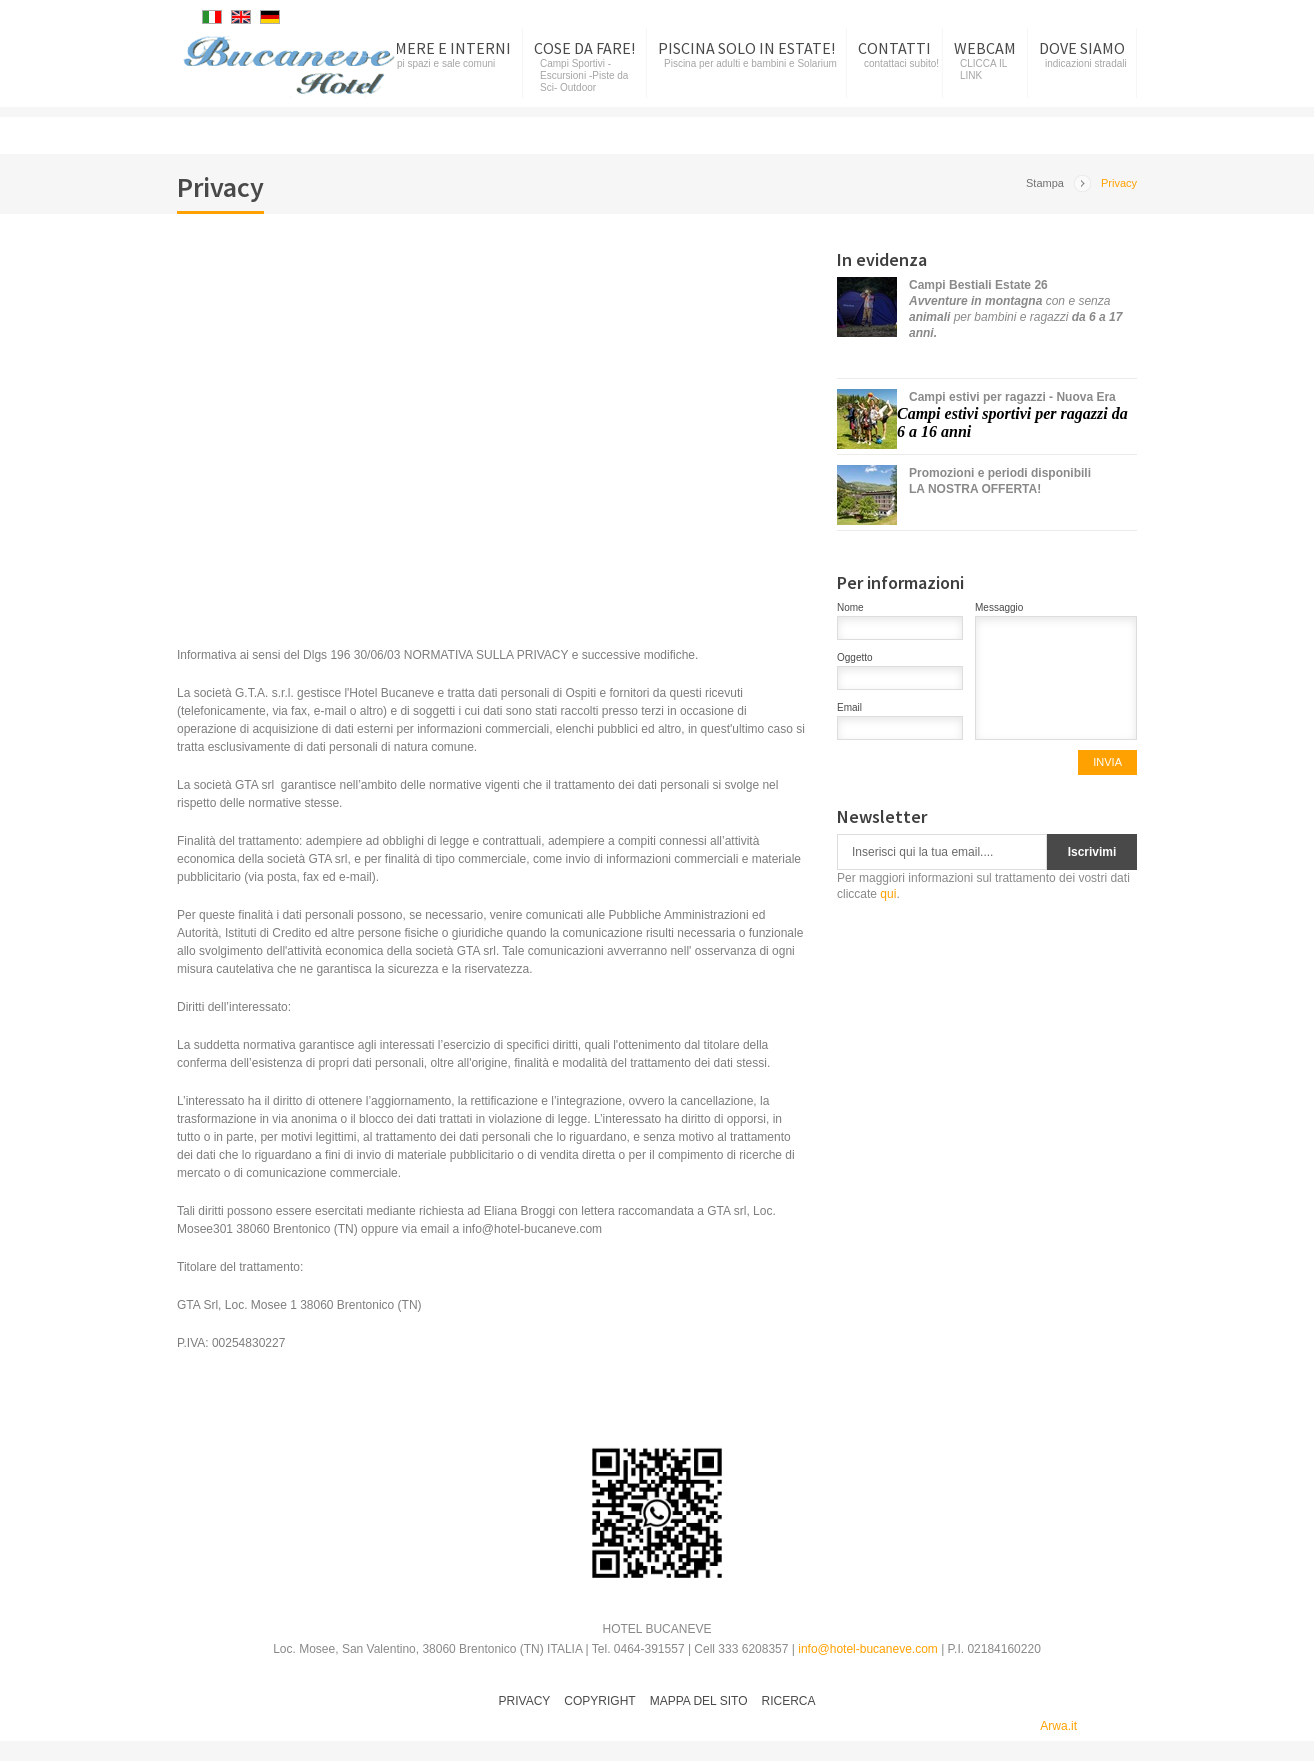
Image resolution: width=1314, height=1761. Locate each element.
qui (888, 894)
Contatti (894, 48)
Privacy (1119, 183)
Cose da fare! (584, 48)
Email (849, 707)
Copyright (599, 1701)
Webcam (985, 48)
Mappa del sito (699, 1701)
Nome (850, 607)
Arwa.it (1058, 1726)
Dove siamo (1082, 48)
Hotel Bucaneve (292, 61)
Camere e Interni (444, 48)
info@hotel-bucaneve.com (868, 1649)
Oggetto (855, 657)
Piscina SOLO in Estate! (746, 48)
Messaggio (999, 607)
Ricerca (788, 1701)
